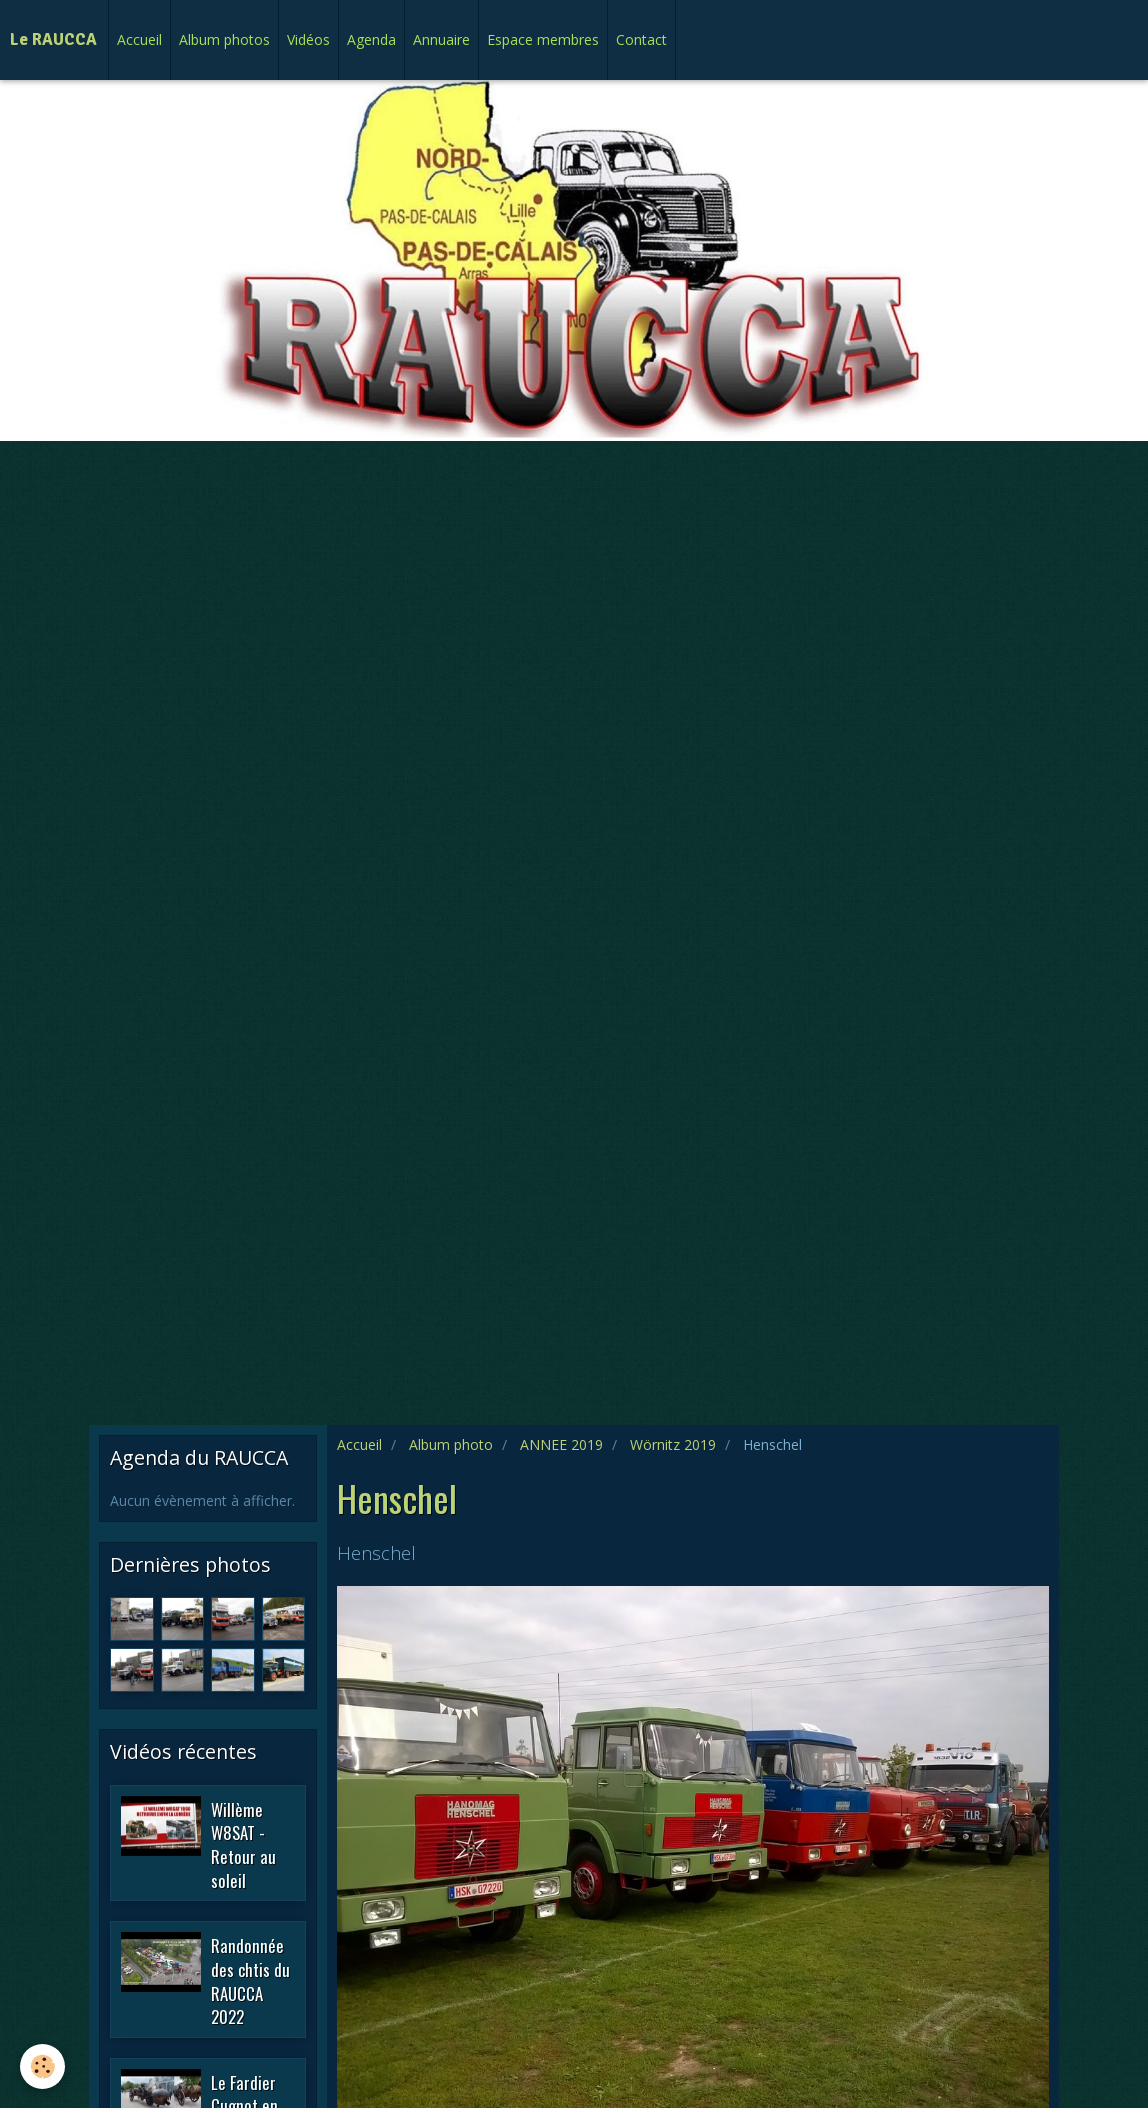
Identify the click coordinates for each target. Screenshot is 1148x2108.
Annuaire (441, 39)
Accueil (139, 39)
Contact (641, 39)
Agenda (371, 39)
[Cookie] (42, 2066)
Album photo (451, 1444)
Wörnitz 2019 (673, 1444)
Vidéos (308, 39)
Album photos (224, 39)
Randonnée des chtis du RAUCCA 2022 (250, 1981)
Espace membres (543, 39)
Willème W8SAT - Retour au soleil (243, 1844)
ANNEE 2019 (561, 1444)
